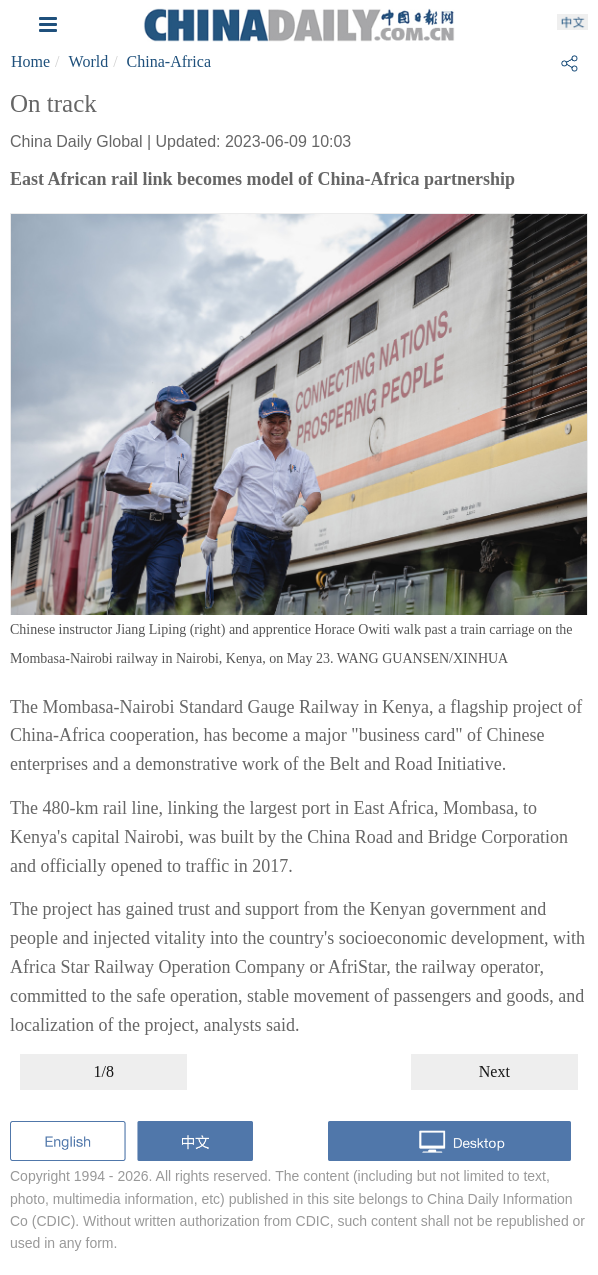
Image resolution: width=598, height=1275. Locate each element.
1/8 (103, 1071)
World (89, 61)
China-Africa (169, 61)
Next (494, 1071)
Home (30, 61)
